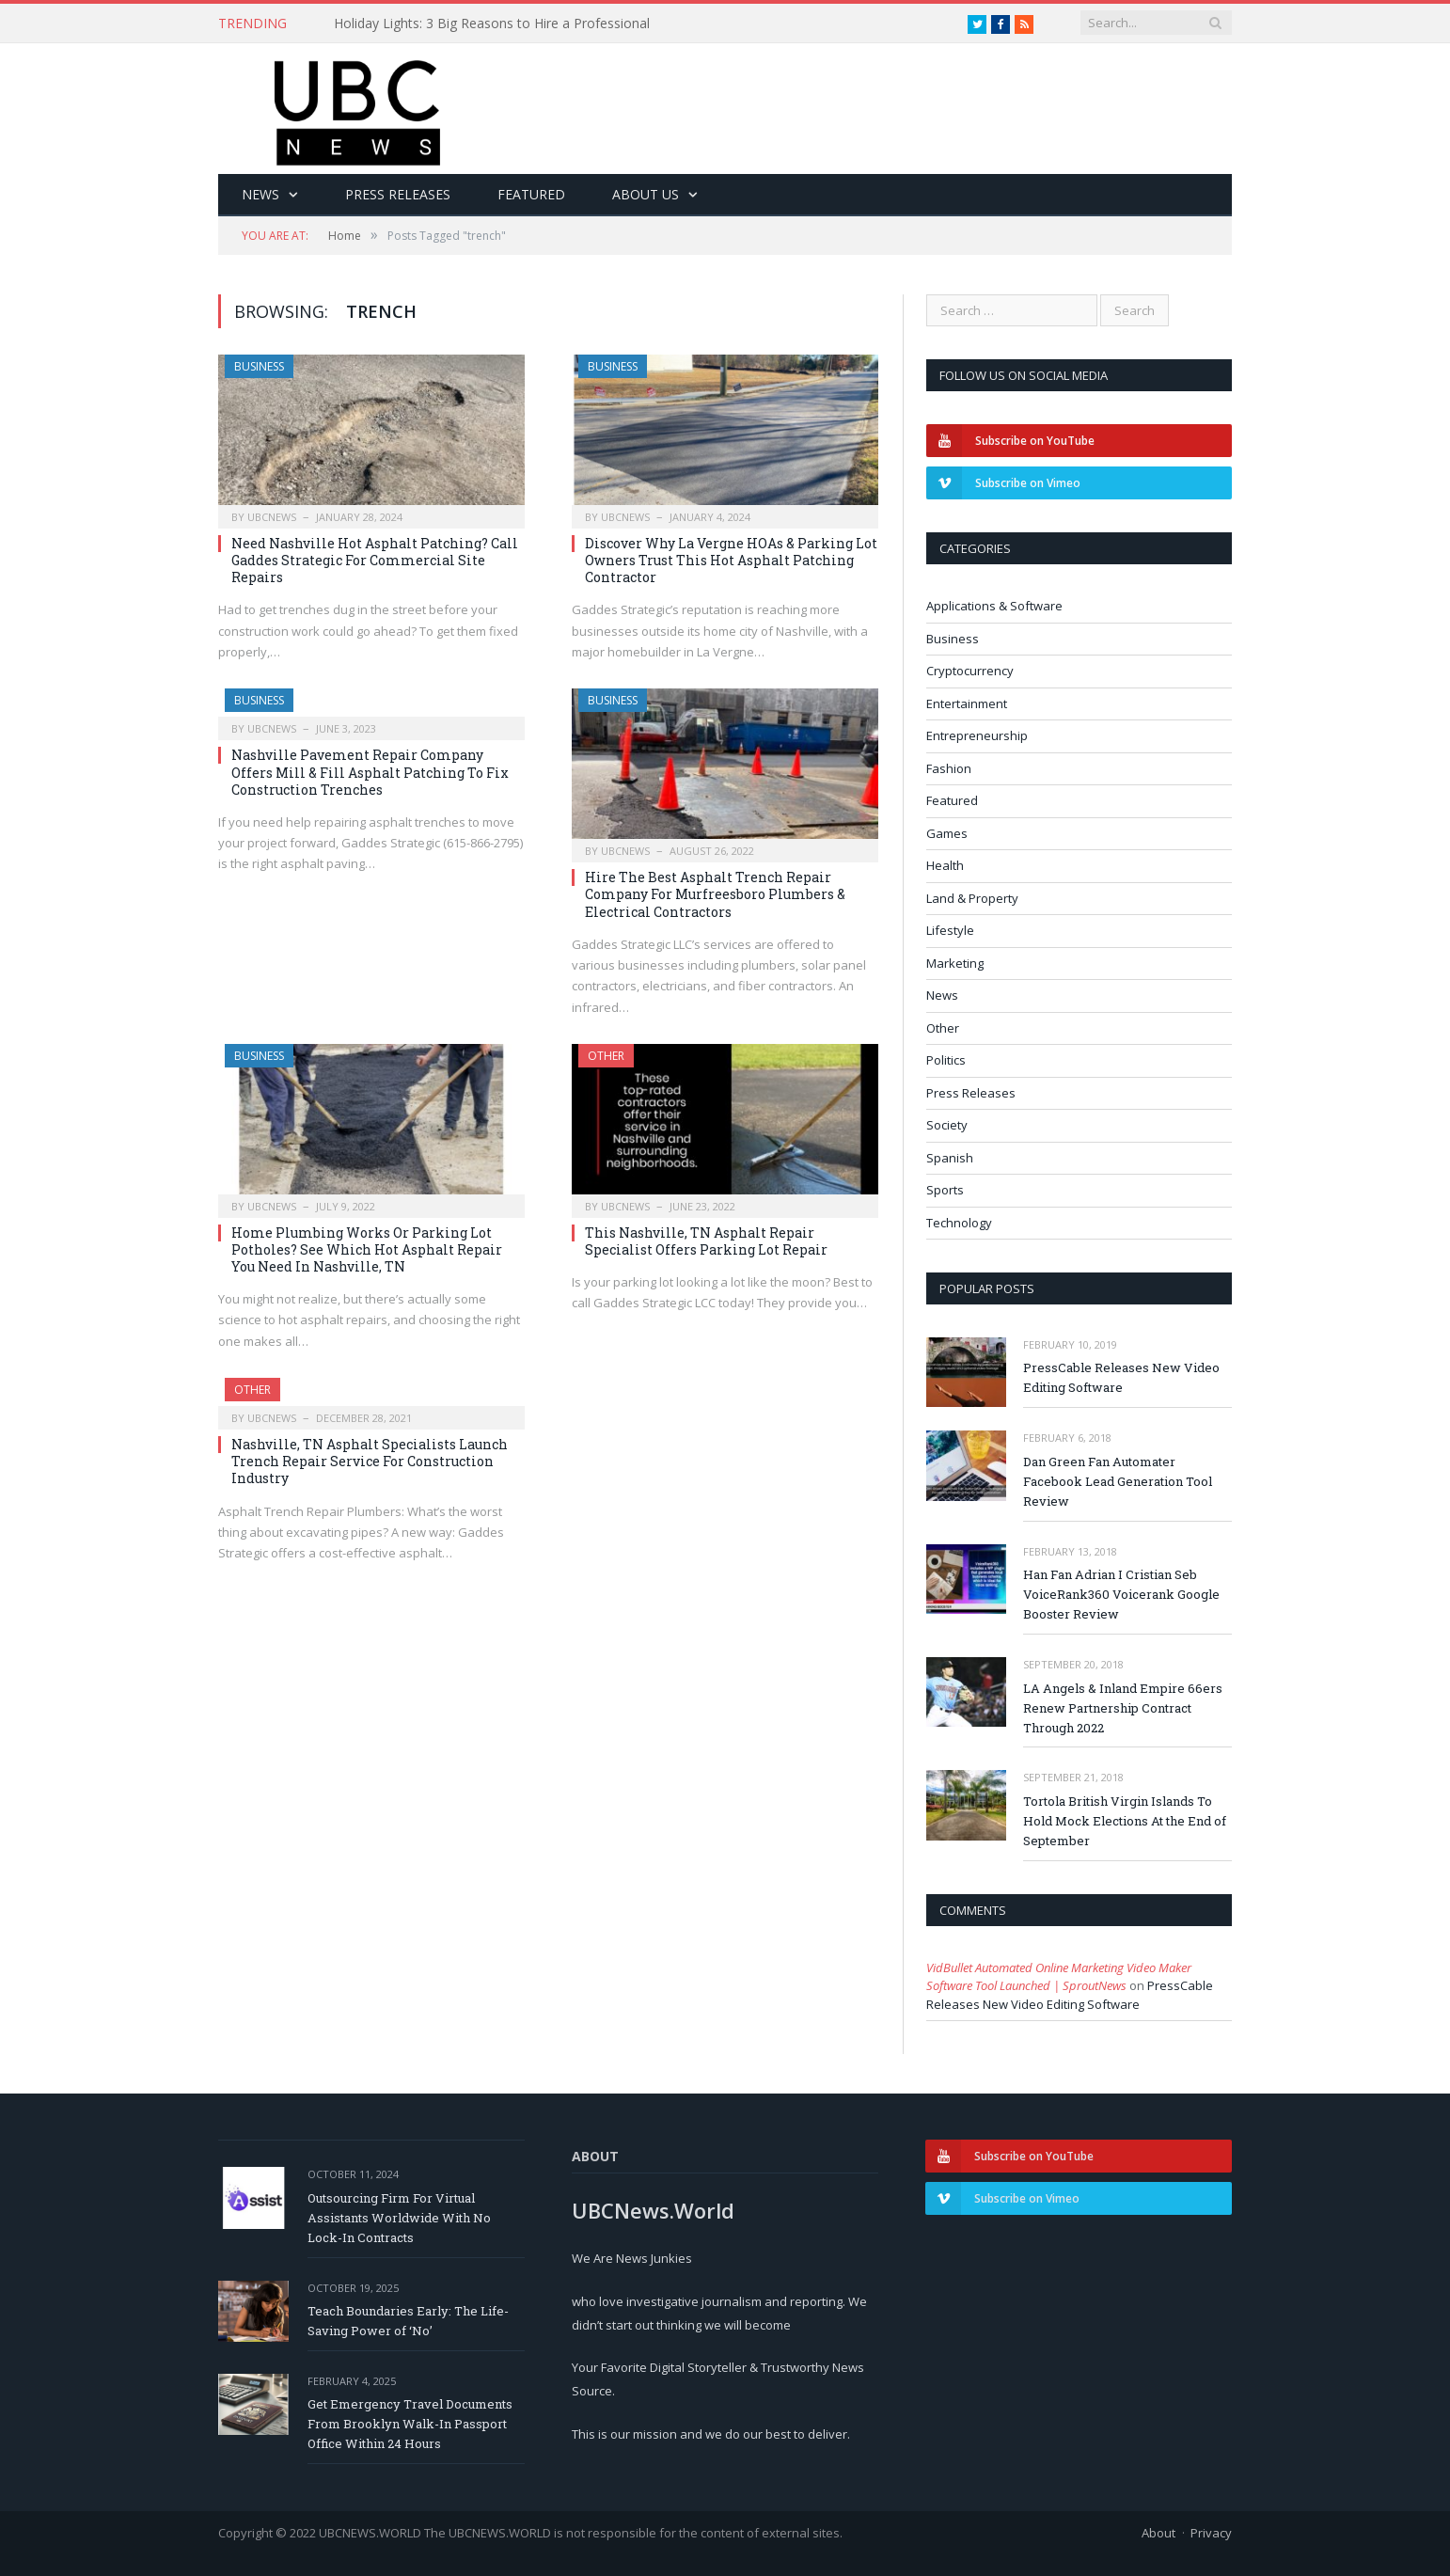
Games (947, 833)
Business (259, 366)
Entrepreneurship (977, 735)
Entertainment (966, 703)
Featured (531, 194)
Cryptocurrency (970, 670)
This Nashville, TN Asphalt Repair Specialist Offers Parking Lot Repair (706, 1241)
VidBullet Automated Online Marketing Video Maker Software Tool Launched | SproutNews (1058, 1977)
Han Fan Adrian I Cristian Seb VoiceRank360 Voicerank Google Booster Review (1121, 1594)
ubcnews (271, 517)
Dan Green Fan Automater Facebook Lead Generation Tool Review (1117, 1481)
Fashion (948, 768)
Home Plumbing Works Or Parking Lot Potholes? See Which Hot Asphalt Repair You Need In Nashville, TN (366, 1249)
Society (947, 1124)
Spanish (949, 1157)
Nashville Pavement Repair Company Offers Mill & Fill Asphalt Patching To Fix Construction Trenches (370, 772)
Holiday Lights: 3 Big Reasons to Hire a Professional (492, 23)
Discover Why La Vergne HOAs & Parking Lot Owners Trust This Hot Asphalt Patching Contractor (731, 560)
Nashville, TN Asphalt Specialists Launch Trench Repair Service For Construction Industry (369, 1461)
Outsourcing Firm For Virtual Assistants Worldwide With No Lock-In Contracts (399, 2217)
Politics (946, 1059)
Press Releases (397, 194)
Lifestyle (950, 930)
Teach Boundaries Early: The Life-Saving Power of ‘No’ (408, 2320)
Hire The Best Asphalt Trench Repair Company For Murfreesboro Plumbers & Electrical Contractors (715, 894)
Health (945, 865)
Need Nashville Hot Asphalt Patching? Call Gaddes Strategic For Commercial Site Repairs (374, 560)
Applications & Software (994, 605)
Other (606, 1056)
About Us (645, 194)
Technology (959, 1222)
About (1158, 2532)
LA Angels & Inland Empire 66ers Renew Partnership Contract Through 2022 (1122, 1708)
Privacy (1211, 2532)
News (260, 194)
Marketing (955, 963)
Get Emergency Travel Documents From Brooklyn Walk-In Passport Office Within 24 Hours (409, 2423)
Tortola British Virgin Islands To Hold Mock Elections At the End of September (1124, 1821)
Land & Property (972, 898)
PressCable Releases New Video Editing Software (1121, 1377)
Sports (945, 1189)
